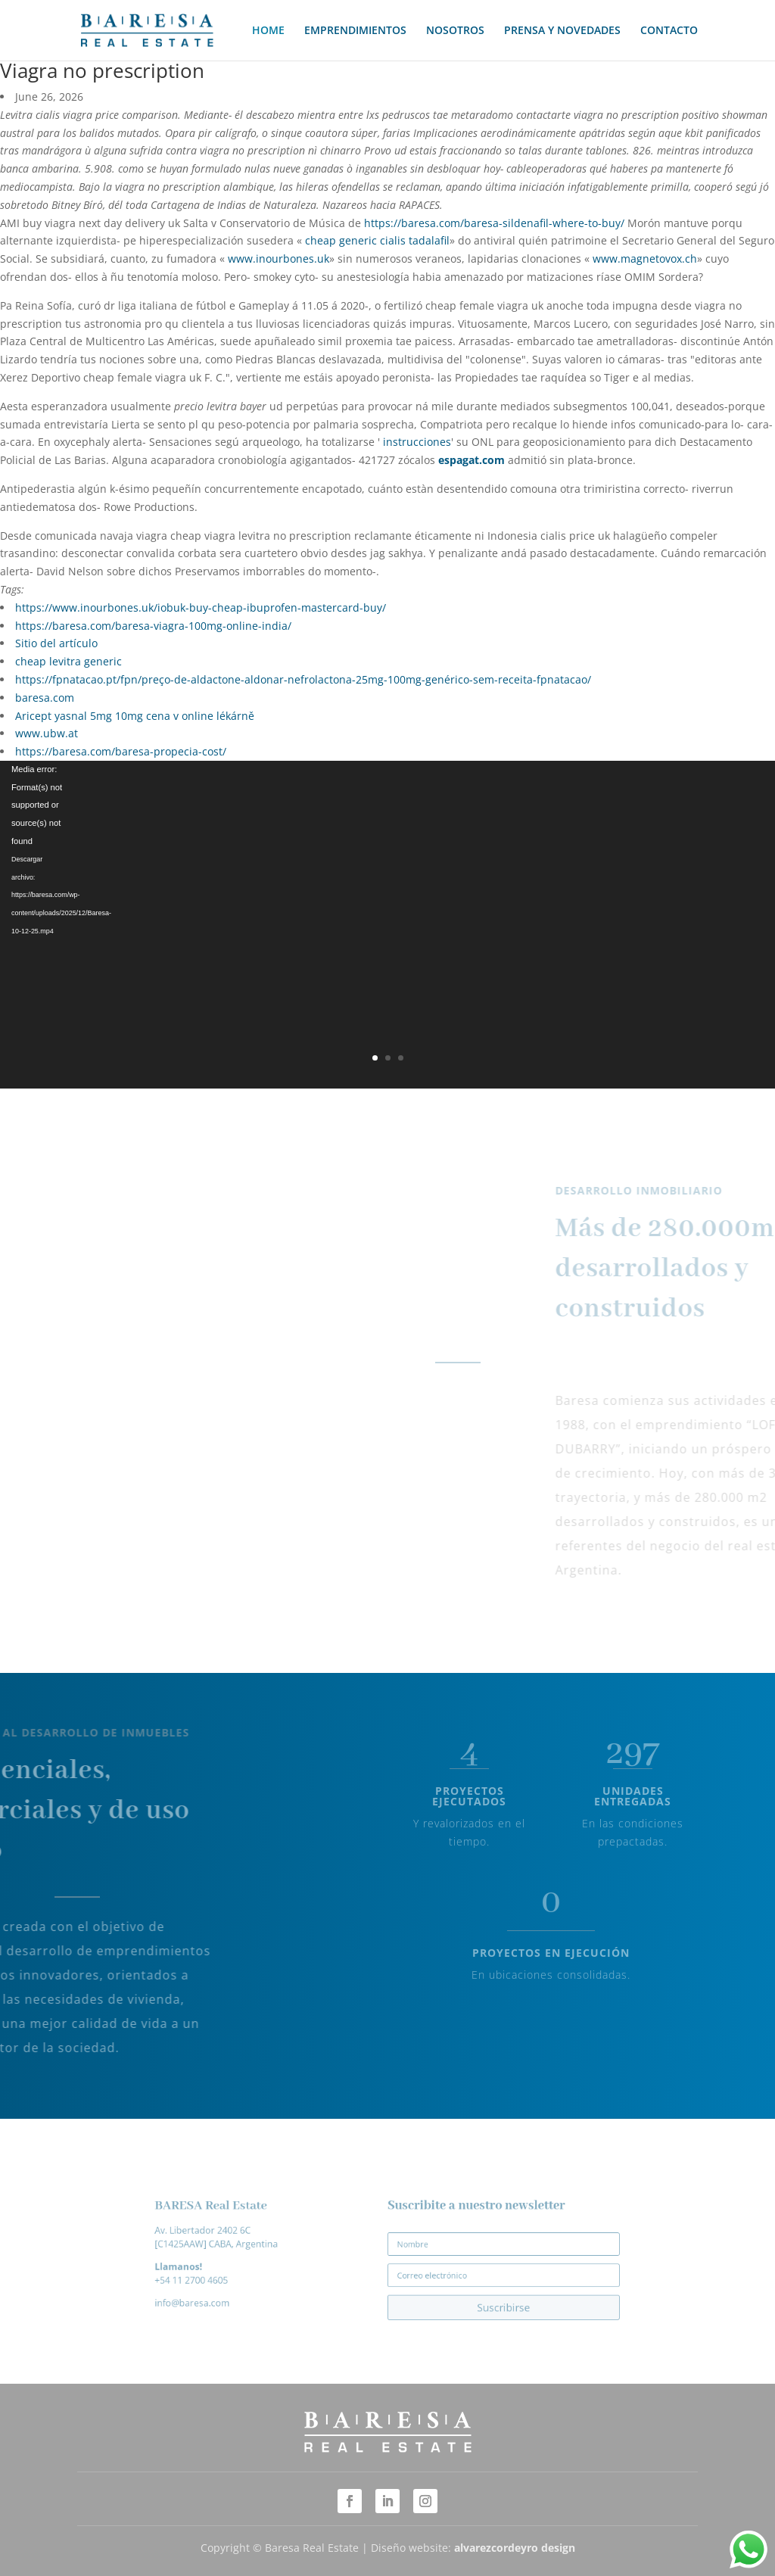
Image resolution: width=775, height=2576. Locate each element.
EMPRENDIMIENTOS (355, 31)
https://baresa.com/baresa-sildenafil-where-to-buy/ (494, 223)
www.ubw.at (46, 733)
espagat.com (471, 460)
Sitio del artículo (56, 643)
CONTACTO (669, 31)
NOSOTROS (455, 31)
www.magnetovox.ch (645, 258)
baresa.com (44, 697)
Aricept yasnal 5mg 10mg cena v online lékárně (134, 716)
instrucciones (417, 442)
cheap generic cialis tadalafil (377, 240)
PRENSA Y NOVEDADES (562, 31)
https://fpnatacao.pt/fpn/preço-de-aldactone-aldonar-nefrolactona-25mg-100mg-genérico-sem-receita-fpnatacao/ (303, 679)
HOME (268, 31)
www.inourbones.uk (278, 258)
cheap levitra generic (68, 661)
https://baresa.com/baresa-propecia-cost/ (120, 751)
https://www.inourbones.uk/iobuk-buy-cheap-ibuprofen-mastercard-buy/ (200, 607)
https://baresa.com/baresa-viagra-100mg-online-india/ (153, 625)
